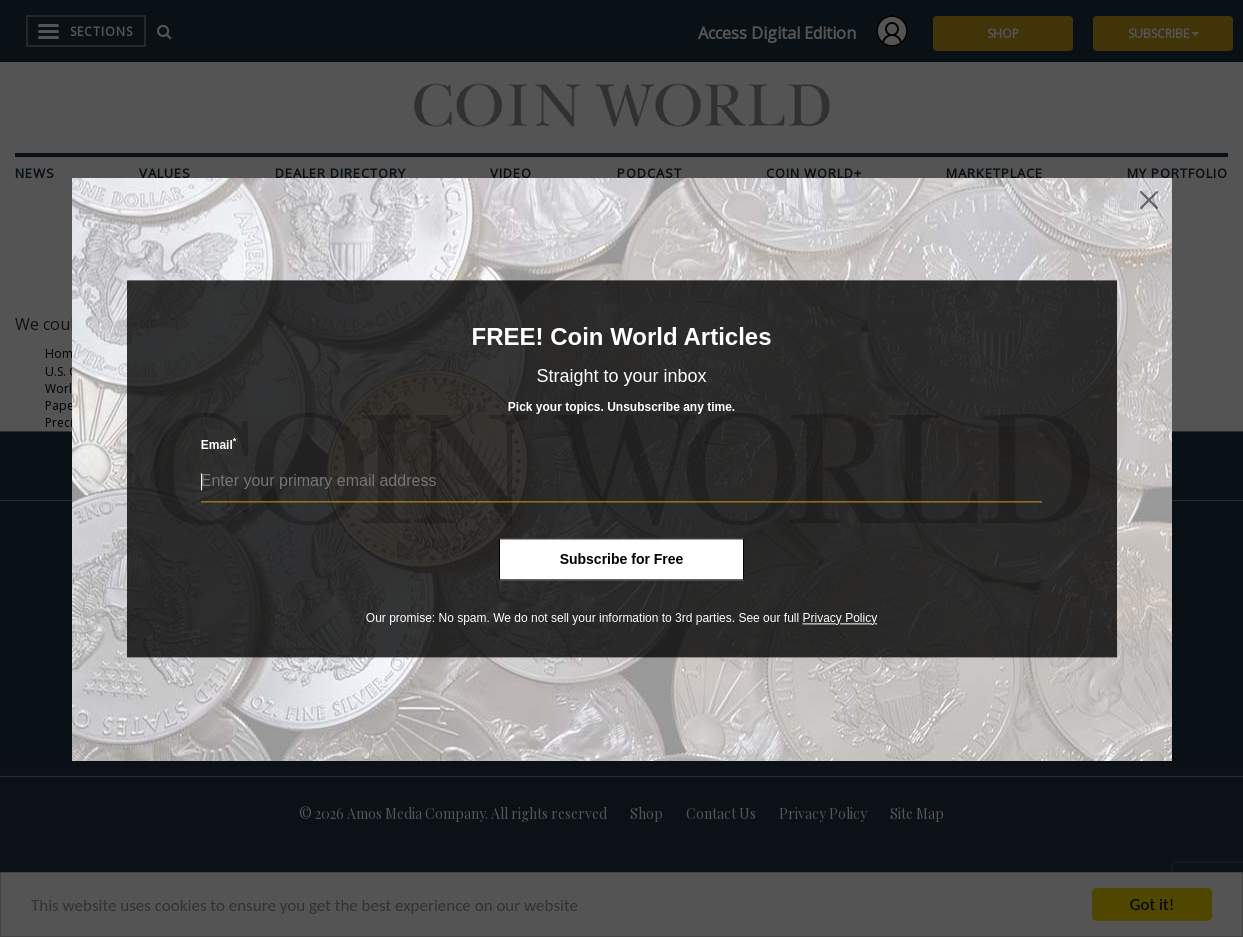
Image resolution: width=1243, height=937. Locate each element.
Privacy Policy (839, 618)
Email (219, 444)
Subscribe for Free (622, 559)
